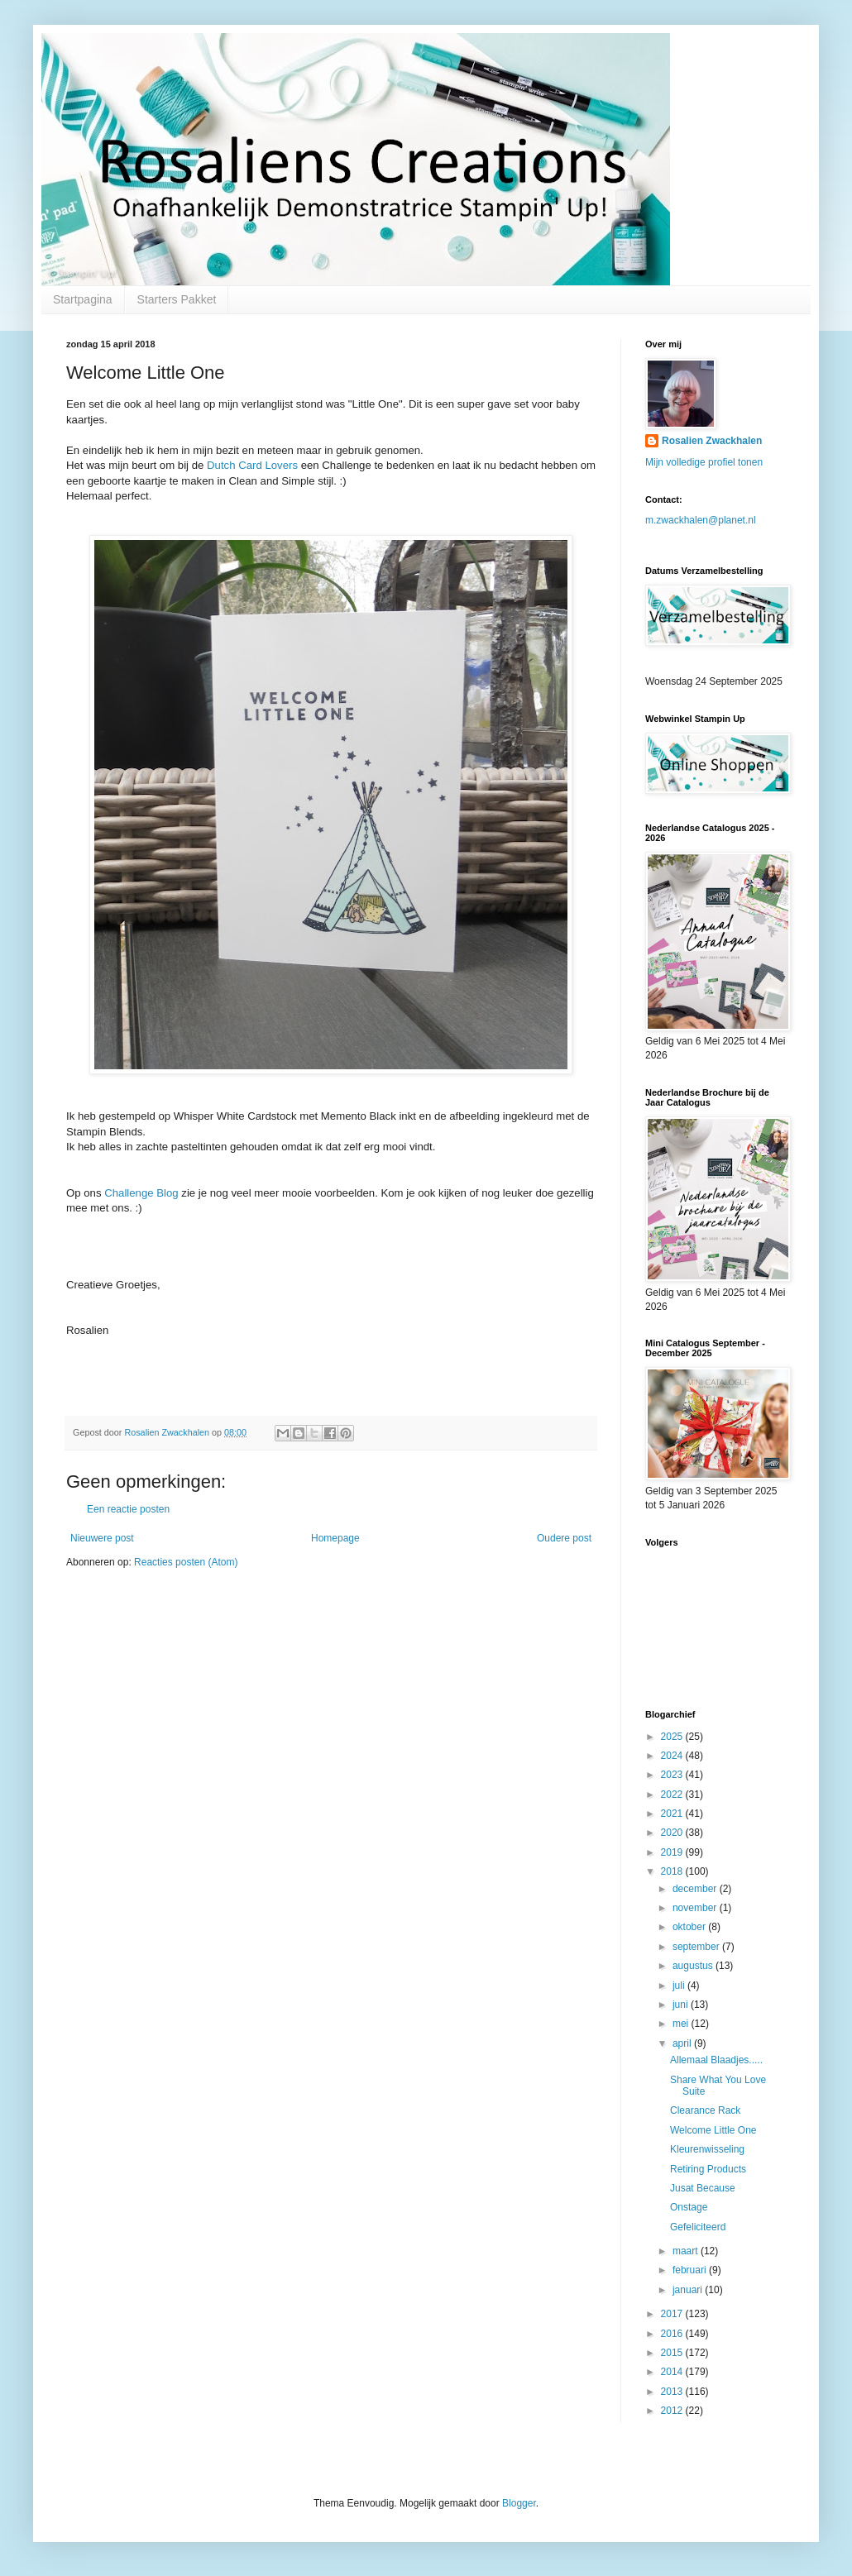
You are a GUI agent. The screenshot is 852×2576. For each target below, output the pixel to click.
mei (682, 2023)
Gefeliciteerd (697, 2227)
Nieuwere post (102, 1538)
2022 (673, 1794)
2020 (673, 1832)
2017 (673, 2314)
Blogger (519, 2503)
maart (687, 2251)
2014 (673, 2372)
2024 (673, 1755)
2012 (673, 2410)
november (696, 1908)
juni (682, 2004)
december (696, 1889)
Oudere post (564, 1538)
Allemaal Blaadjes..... (716, 2060)
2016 (673, 2333)
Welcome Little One (713, 2130)
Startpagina (82, 299)
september (697, 1946)
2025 (673, 1736)
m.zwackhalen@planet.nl (700, 520)
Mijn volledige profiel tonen (704, 462)
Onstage (688, 2207)
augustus (694, 1965)
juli (680, 1985)
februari (691, 2270)
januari (689, 2290)
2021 (673, 1813)
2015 (673, 2353)
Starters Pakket (177, 299)
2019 (673, 1852)
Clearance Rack (705, 2110)
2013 (673, 2391)
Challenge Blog (141, 1193)
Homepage (335, 1538)
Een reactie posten (128, 1509)
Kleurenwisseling (707, 2149)
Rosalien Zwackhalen (712, 441)
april (683, 2043)
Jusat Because (702, 2188)
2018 (673, 1871)
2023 (673, 1774)
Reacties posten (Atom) (185, 1562)
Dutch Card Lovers (252, 465)
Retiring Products (708, 2169)
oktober (690, 1927)
